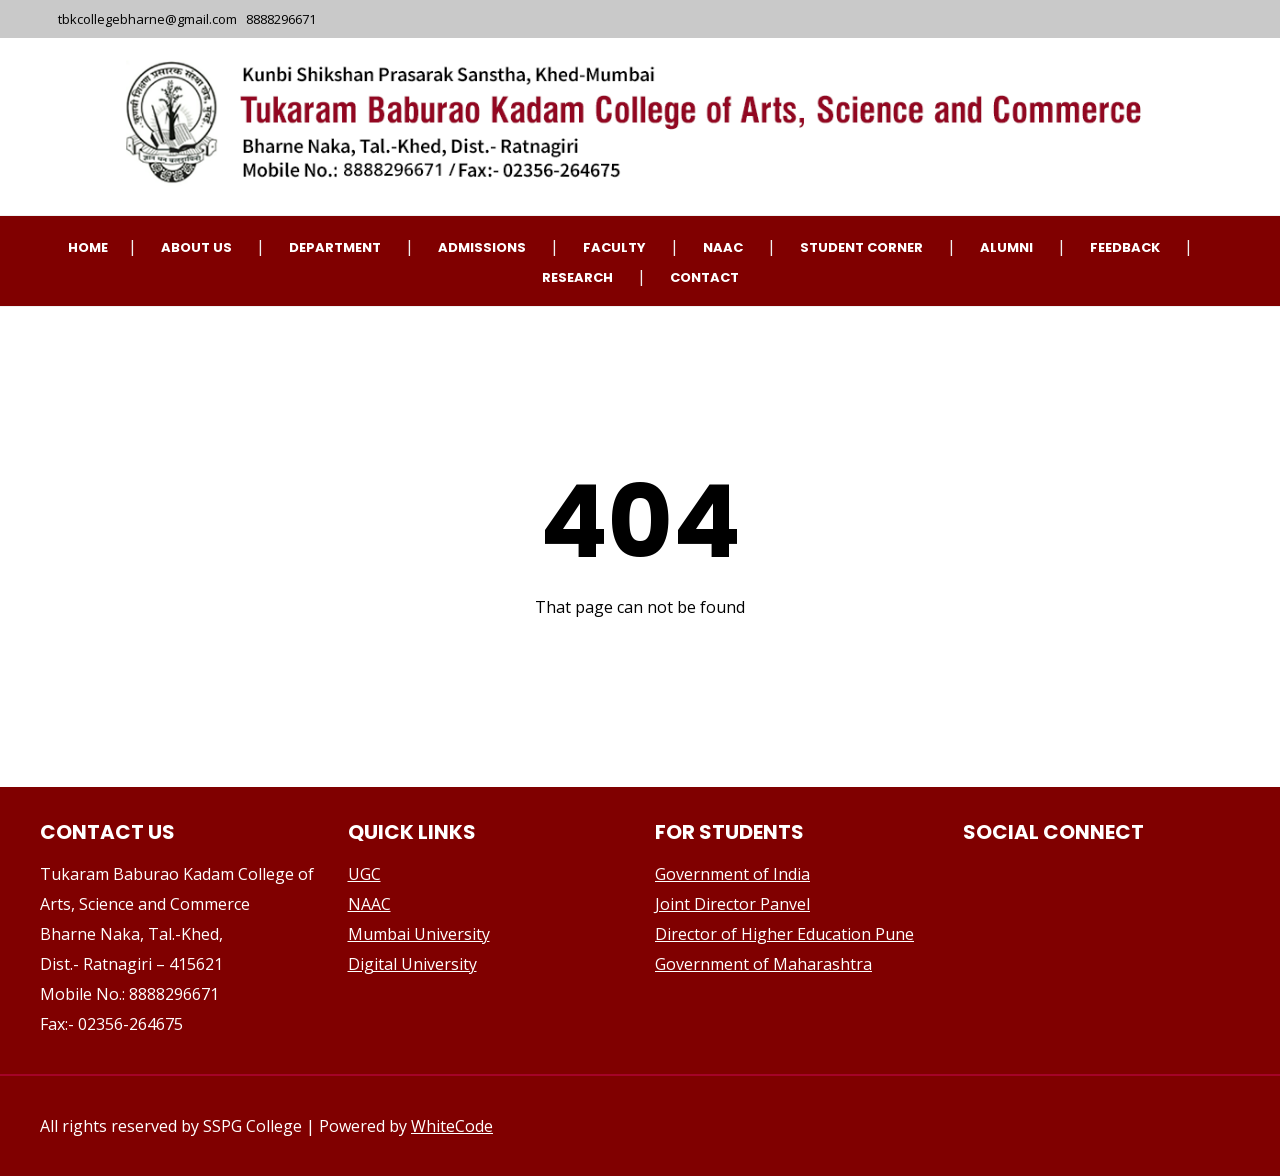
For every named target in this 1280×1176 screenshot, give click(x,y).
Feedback (1125, 247)
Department (335, 247)
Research (577, 277)
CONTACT (704, 277)
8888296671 (281, 19)
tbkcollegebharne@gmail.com (149, 19)
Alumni (1006, 247)
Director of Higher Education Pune (784, 934)
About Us (196, 247)
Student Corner (861, 247)
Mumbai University (419, 934)
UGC (364, 874)
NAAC (723, 247)
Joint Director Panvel (732, 904)
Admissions (482, 247)
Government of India (732, 874)
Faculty (614, 247)
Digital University (412, 964)
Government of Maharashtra (763, 964)
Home (88, 247)
